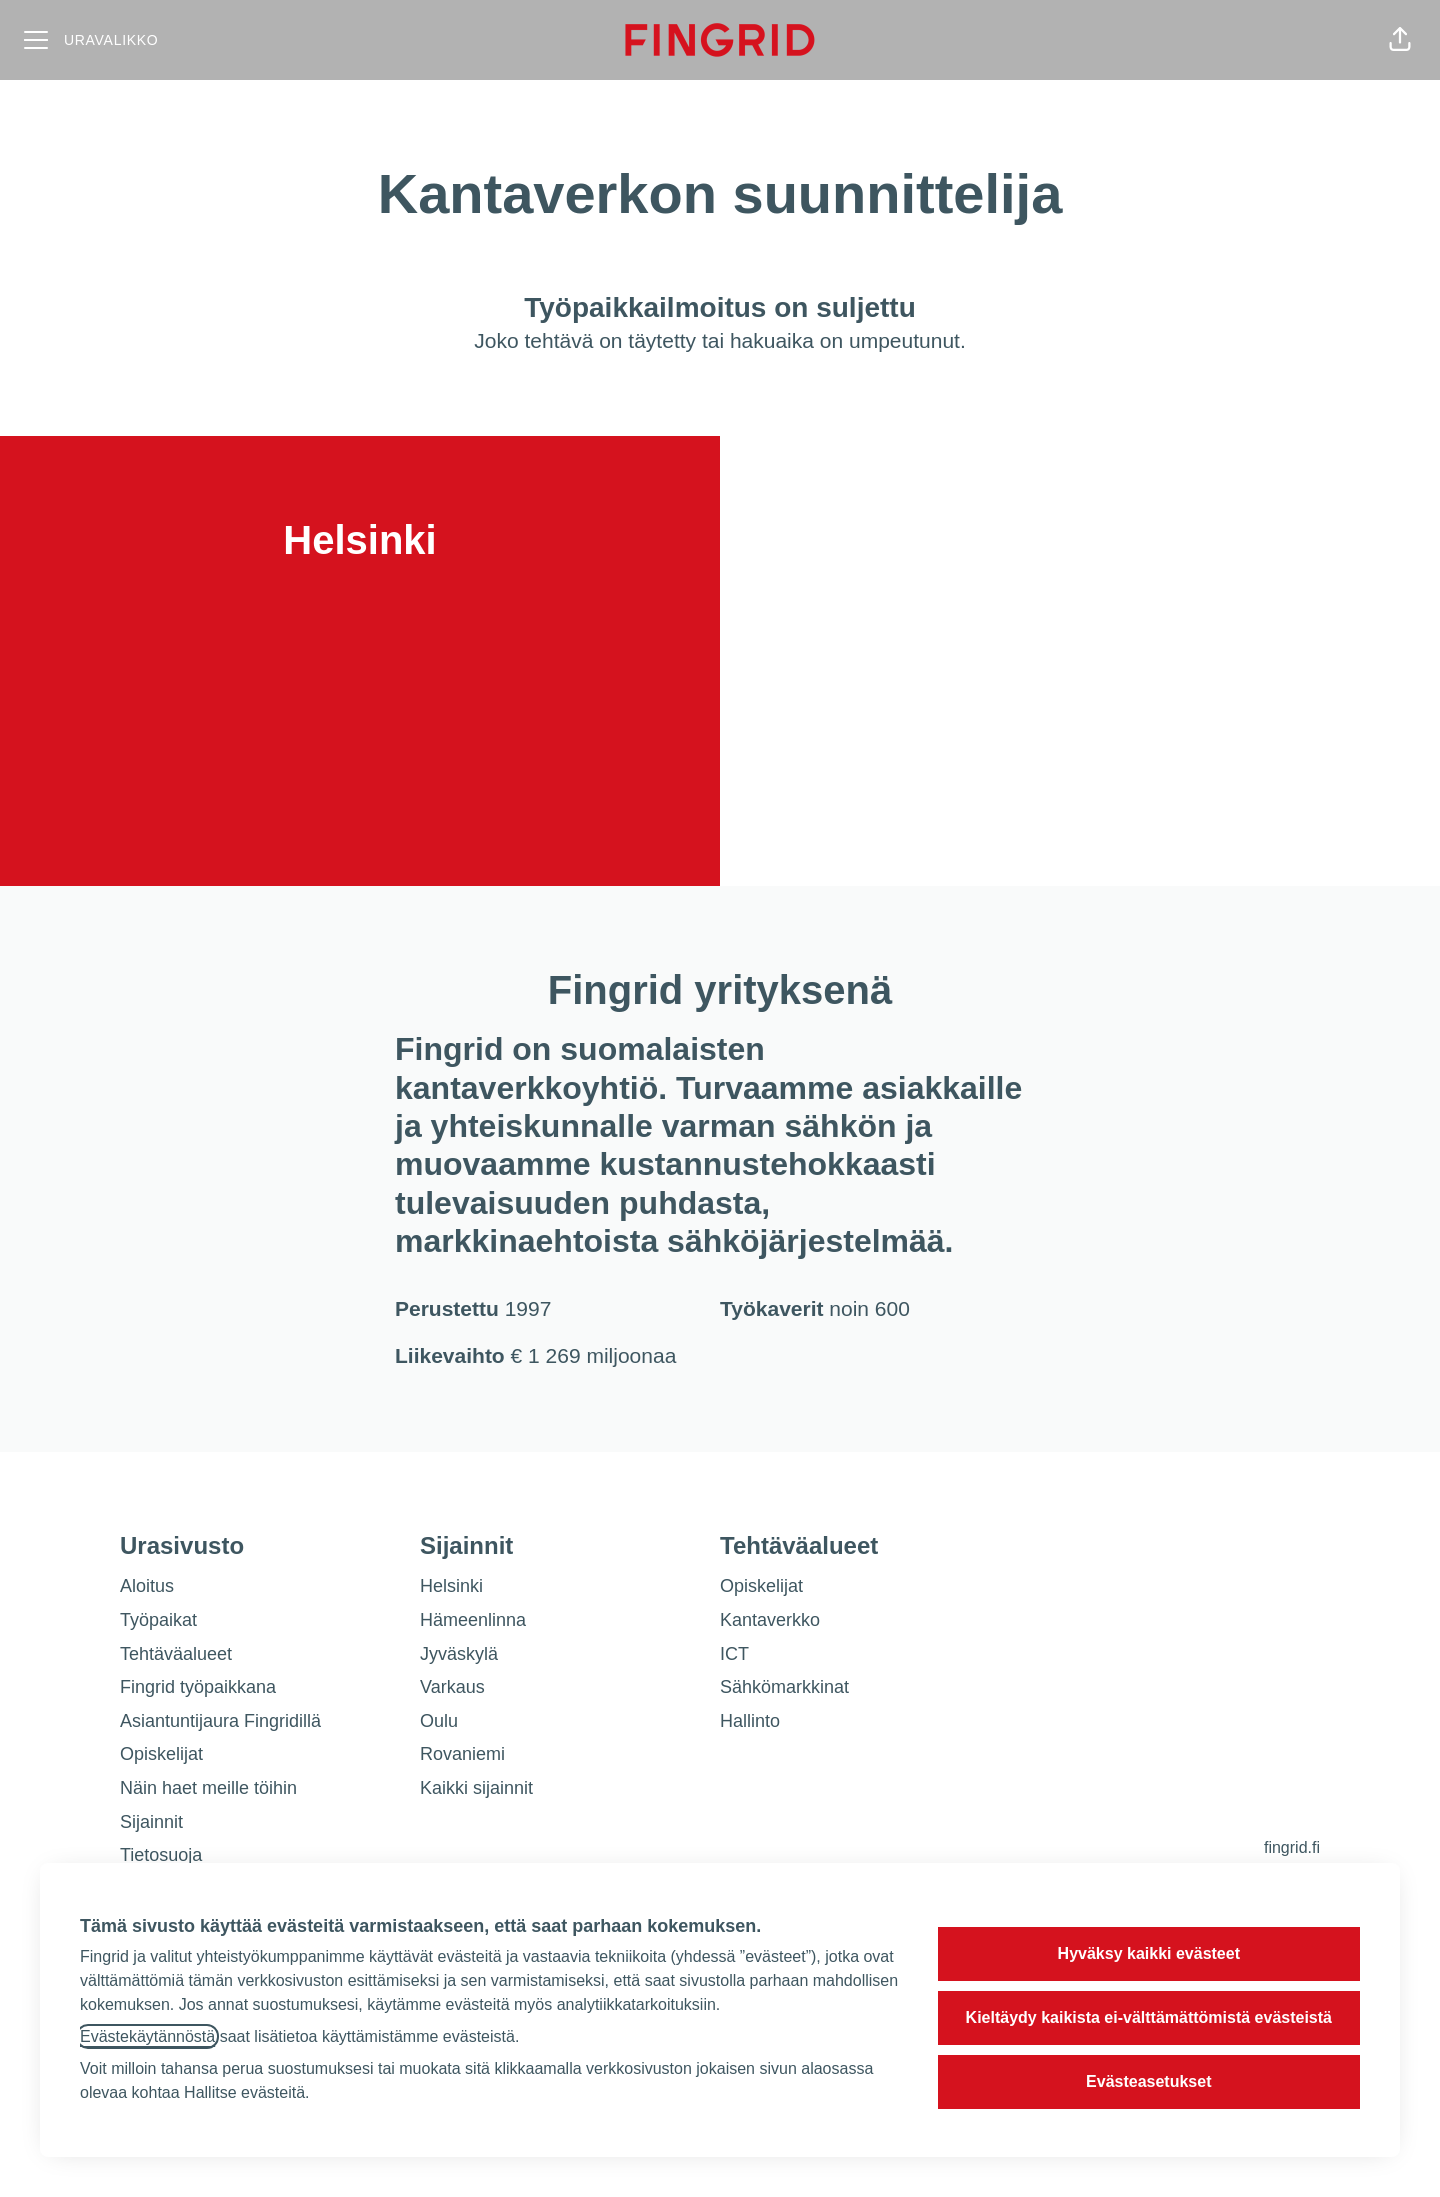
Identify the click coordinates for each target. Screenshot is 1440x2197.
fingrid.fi (1292, 1847)
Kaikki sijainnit (476, 1788)
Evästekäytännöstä (147, 2036)
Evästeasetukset (1148, 2081)
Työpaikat (158, 1620)
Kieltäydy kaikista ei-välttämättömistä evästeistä (1149, 2017)
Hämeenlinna (473, 1620)
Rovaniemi (462, 1754)
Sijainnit (151, 1822)
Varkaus (452, 1687)
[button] (1400, 40)
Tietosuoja (161, 1855)
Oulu (439, 1721)
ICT (734, 1654)
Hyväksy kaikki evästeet (1149, 1953)
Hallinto (750, 1721)
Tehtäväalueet (176, 1654)
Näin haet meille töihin (208, 1788)
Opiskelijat (161, 1754)
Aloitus (147, 1586)
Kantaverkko (770, 1620)
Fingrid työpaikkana (198, 1687)
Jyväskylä (459, 1654)
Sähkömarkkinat (784, 1687)
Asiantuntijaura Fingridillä (220, 1721)
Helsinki (451, 1586)
